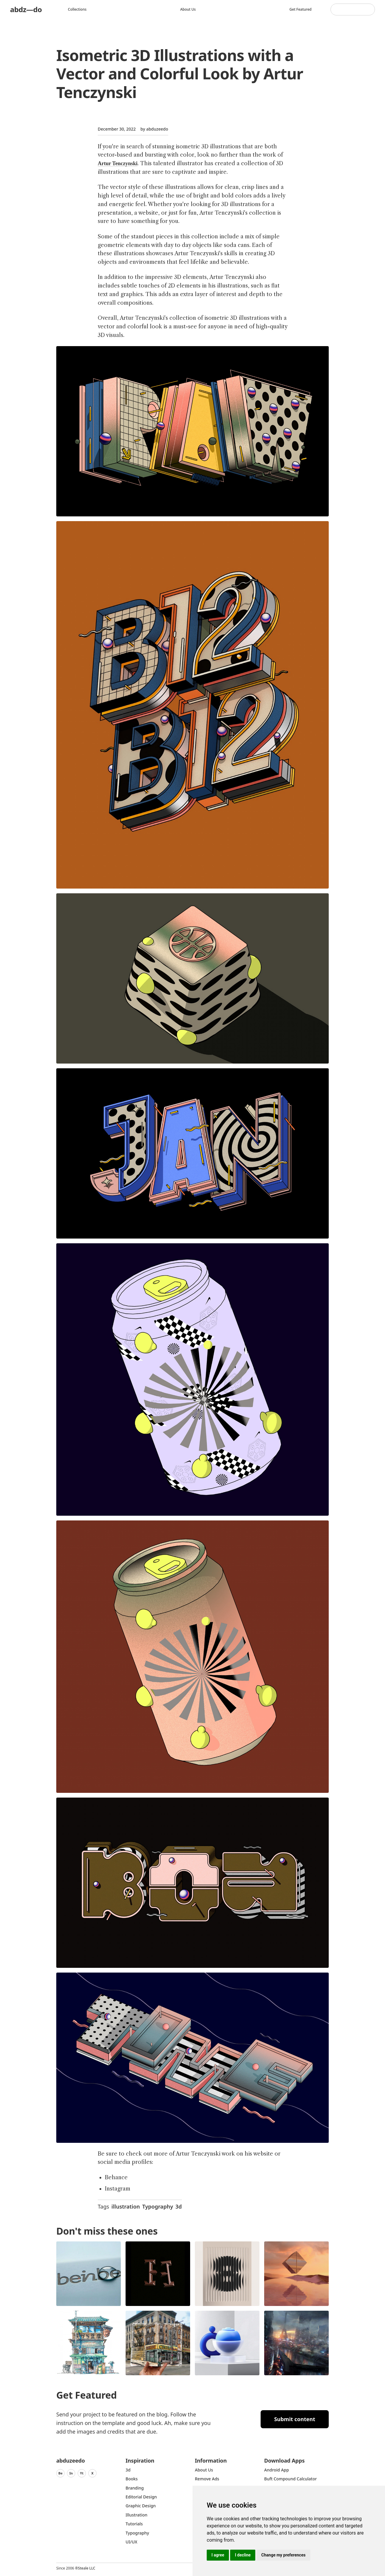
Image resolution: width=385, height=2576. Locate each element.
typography (137, 2533)
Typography (157, 2206)
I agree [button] (217, 2555)
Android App (276, 2470)
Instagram (117, 2188)
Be (60, 2473)
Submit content (294, 2419)
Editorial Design (141, 2497)
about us (204, 2470)
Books (132, 2479)
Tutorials (134, 2524)
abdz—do (26, 9)
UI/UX (131, 2542)
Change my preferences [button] (283, 2555)
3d (178, 2206)
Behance (116, 2177)
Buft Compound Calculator (290, 2479)
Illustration (136, 2515)
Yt (82, 2473)
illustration (125, 2206)
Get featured (300, 9)
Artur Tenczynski (117, 163)
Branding (135, 2488)
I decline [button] (243, 2555)
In (71, 2473)
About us (188, 9)
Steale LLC (86, 2568)
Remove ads (207, 2479)
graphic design (141, 2505)
